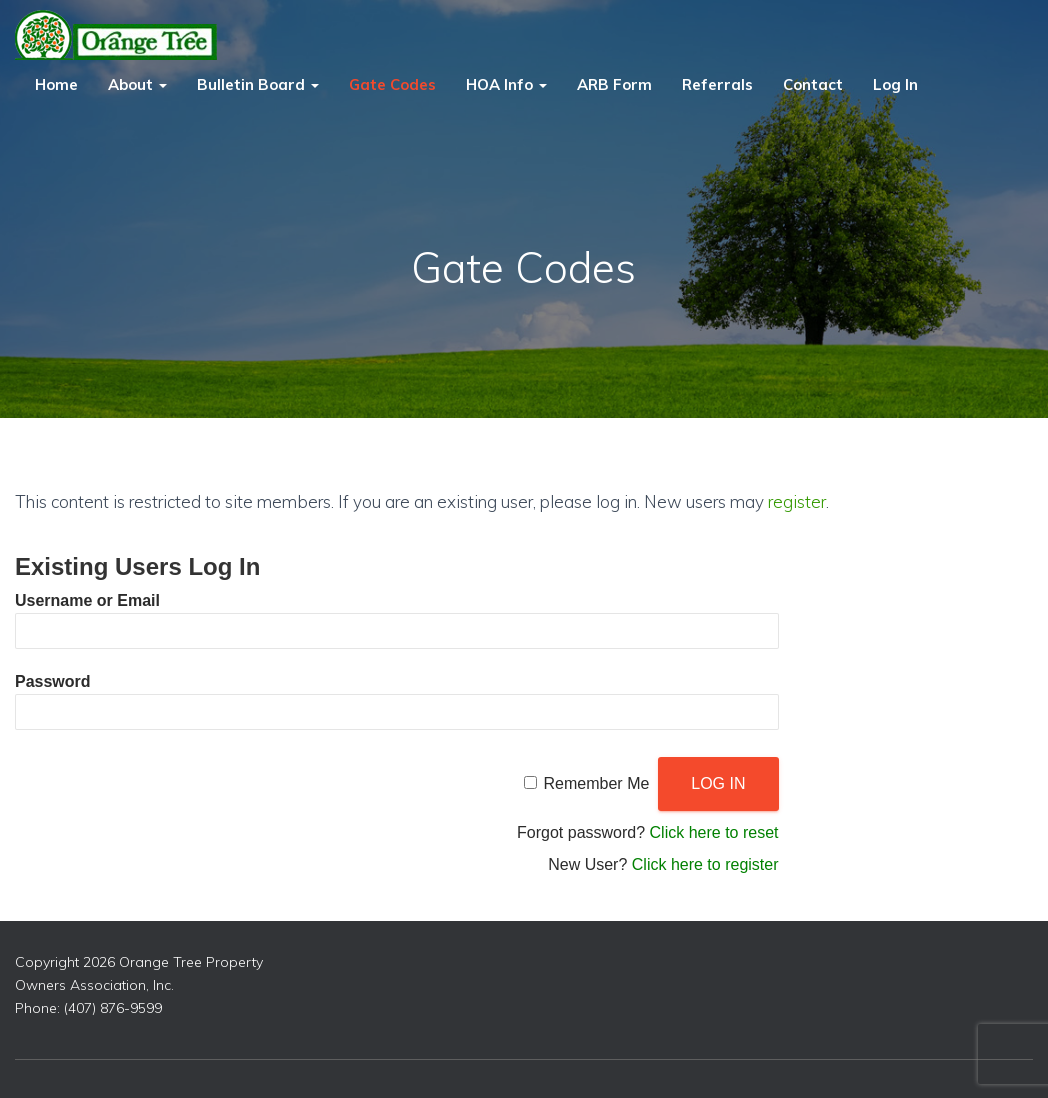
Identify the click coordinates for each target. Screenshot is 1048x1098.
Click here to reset (714, 832)
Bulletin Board (258, 84)
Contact (813, 84)
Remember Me (597, 783)
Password (53, 681)
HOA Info (506, 84)
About (137, 84)
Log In (895, 84)
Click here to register (705, 864)
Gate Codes (392, 84)
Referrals (717, 84)
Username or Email (87, 600)
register (797, 501)
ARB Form (614, 84)
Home (56, 84)
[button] (162, 84)
